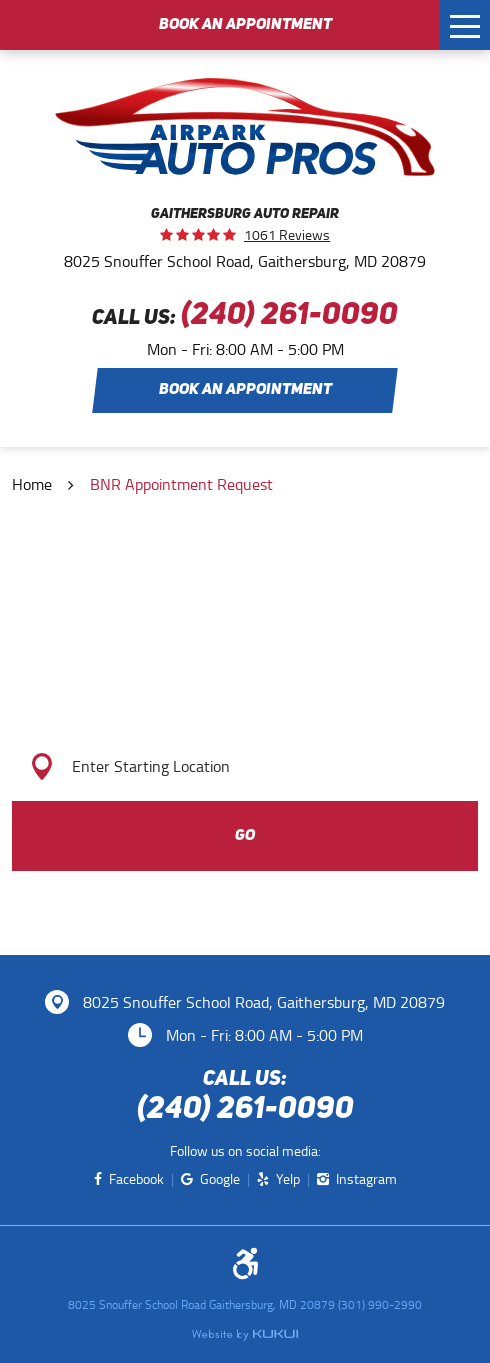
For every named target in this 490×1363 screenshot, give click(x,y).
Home (32, 484)
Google (220, 1179)
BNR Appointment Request (181, 484)
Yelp (288, 1179)
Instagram (366, 1179)
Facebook (136, 1179)
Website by (245, 1335)
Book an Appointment (245, 25)
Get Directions (245, 689)
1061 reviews (287, 235)
